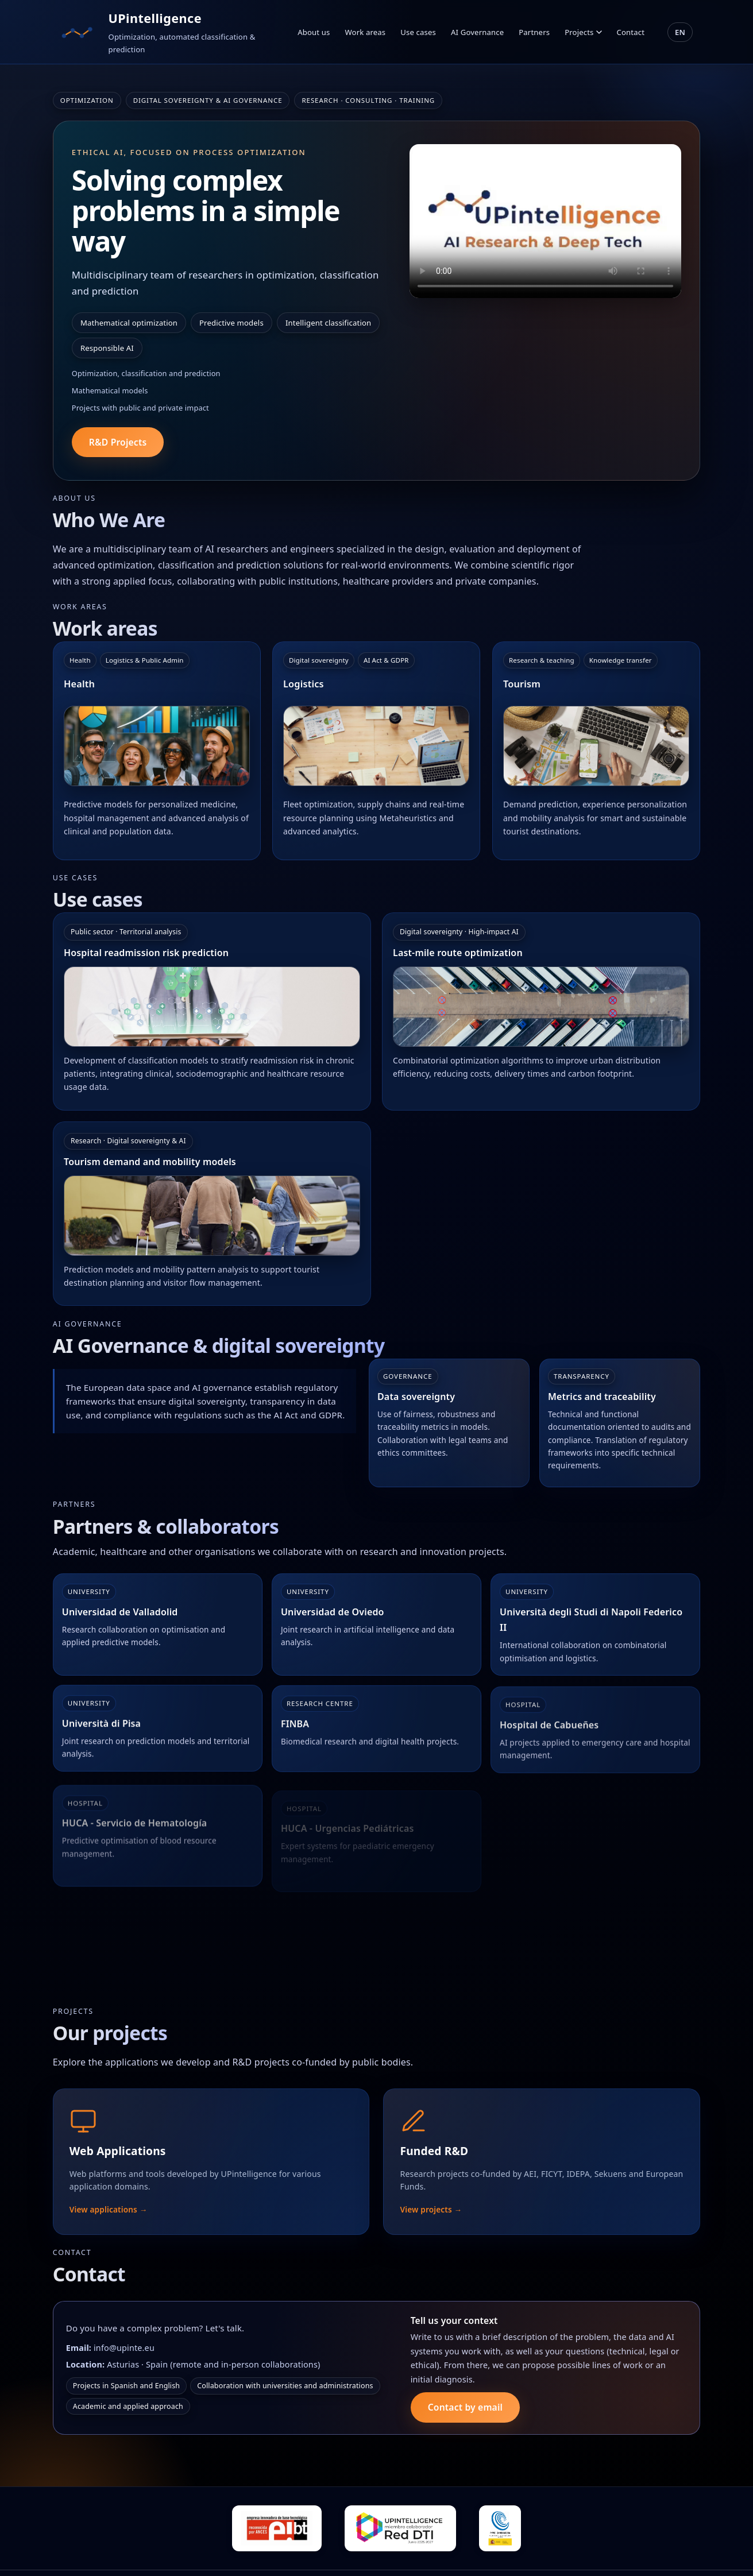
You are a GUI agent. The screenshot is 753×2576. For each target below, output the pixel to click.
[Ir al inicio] (77, 32)
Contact (631, 32)
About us (314, 32)
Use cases (418, 32)
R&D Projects (118, 442)
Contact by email (465, 2417)
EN (680, 32)
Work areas (365, 32)
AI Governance (477, 32)
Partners (534, 32)
